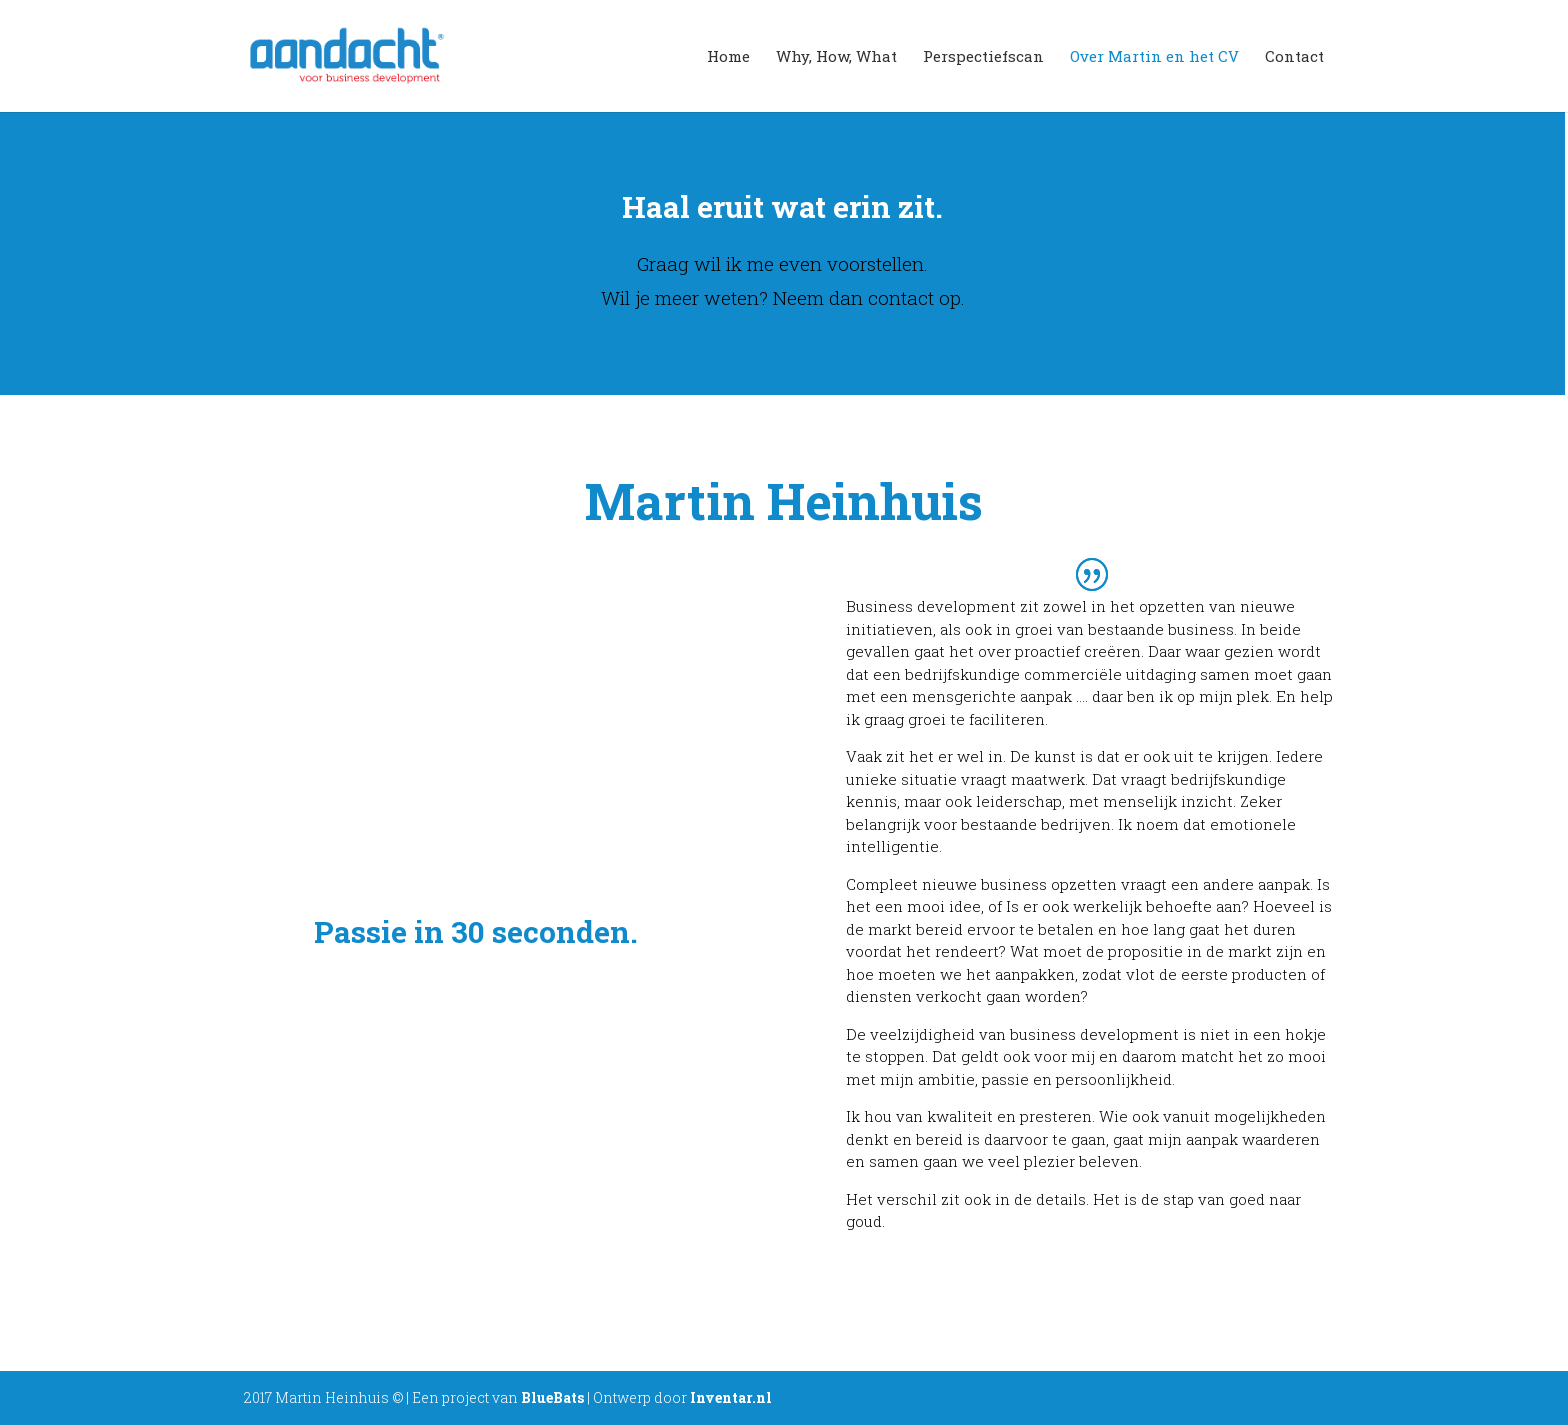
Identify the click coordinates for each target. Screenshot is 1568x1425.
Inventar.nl (731, 1397)
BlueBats (552, 1397)
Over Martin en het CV (1154, 57)
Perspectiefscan (983, 57)
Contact (1294, 57)
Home (728, 57)
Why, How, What (836, 57)
